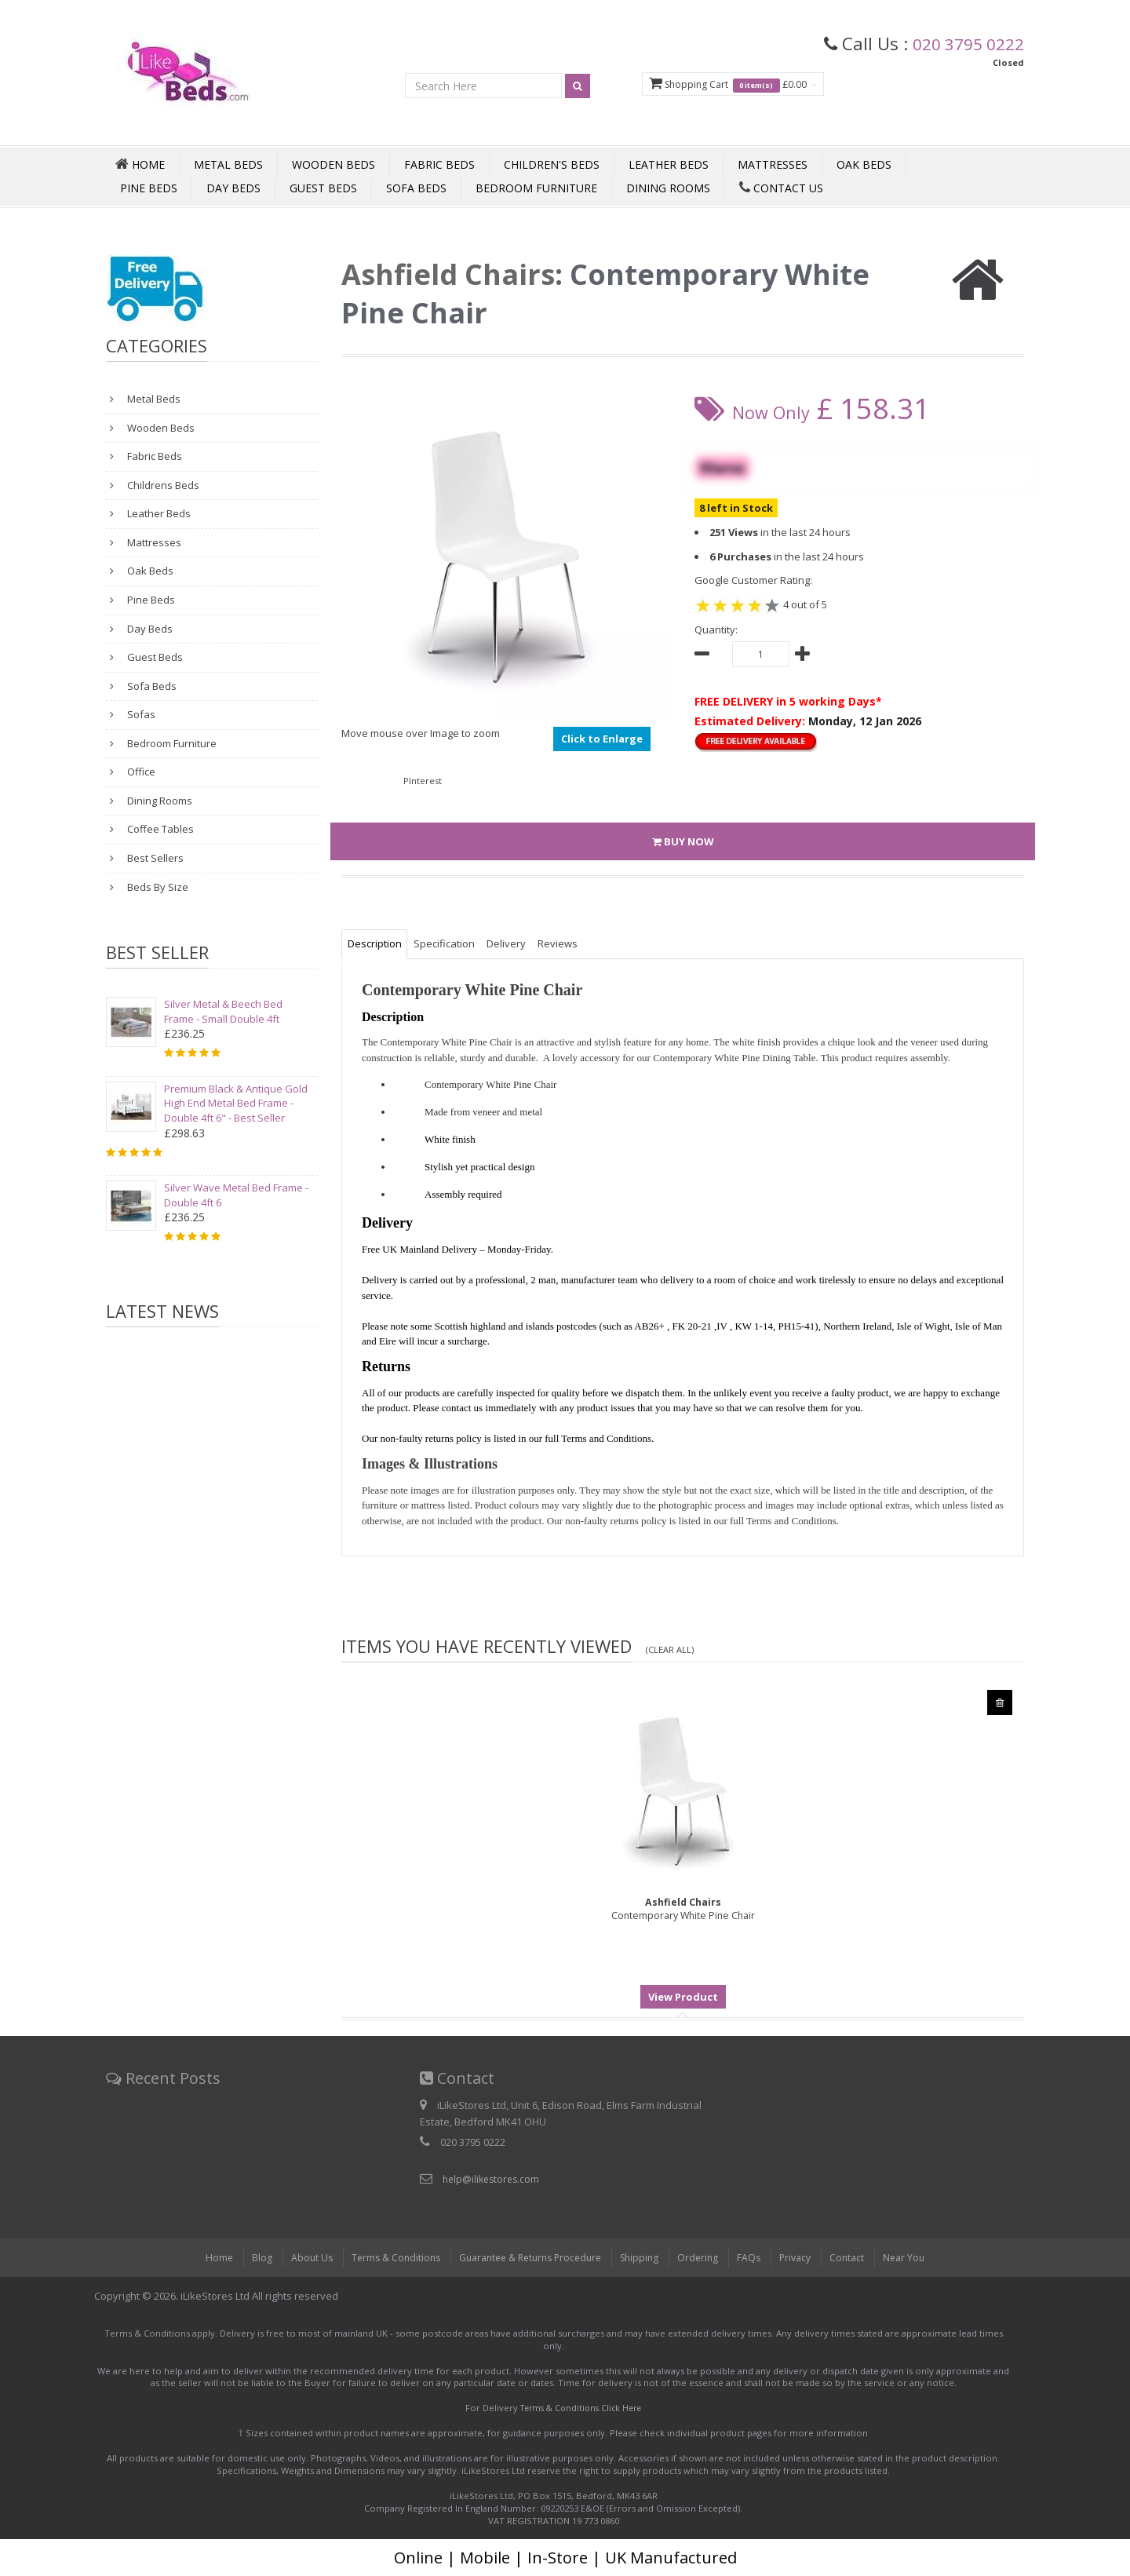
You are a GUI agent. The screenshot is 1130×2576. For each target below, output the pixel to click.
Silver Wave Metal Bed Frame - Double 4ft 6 (236, 1195)
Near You (918, 2257)
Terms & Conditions (384, 2257)
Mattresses (772, 164)
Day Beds (233, 188)
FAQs (757, 2257)
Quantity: (716, 629)
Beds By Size (156, 887)
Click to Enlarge (602, 739)
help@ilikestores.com (494, 2179)
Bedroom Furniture (536, 188)
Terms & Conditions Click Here (581, 2408)
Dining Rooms (668, 188)
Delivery (519, 943)
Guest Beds (323, 188)
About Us (297, 2257)
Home (204, 2257)
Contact (859, 2257)
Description (377, 943)
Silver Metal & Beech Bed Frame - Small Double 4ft (223, 1011)
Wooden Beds (333, 164)
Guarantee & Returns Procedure (527, 2257)
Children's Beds (552, 164)
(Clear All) (672, 1649)
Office (140, 771)
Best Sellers (154, 858)
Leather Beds (669, 164)
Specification (452, 943)
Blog (247, 2257)
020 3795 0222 (963, 43)
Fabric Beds (439, 164)
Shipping (644, 2257)
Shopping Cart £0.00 (718, 85)
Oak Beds (864, 164)
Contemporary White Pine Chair (683, 1909)
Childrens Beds (162, 485)
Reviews (576, 943)
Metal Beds (228, 164)
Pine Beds (148, 188)
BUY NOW (683, 841)
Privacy (805, 2257)
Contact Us (781, 188)
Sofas (140, 714)
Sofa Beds (416, 188)
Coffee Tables (159, 829)
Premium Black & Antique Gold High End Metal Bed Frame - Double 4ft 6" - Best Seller (236, 1103)
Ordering (704, 2257)
